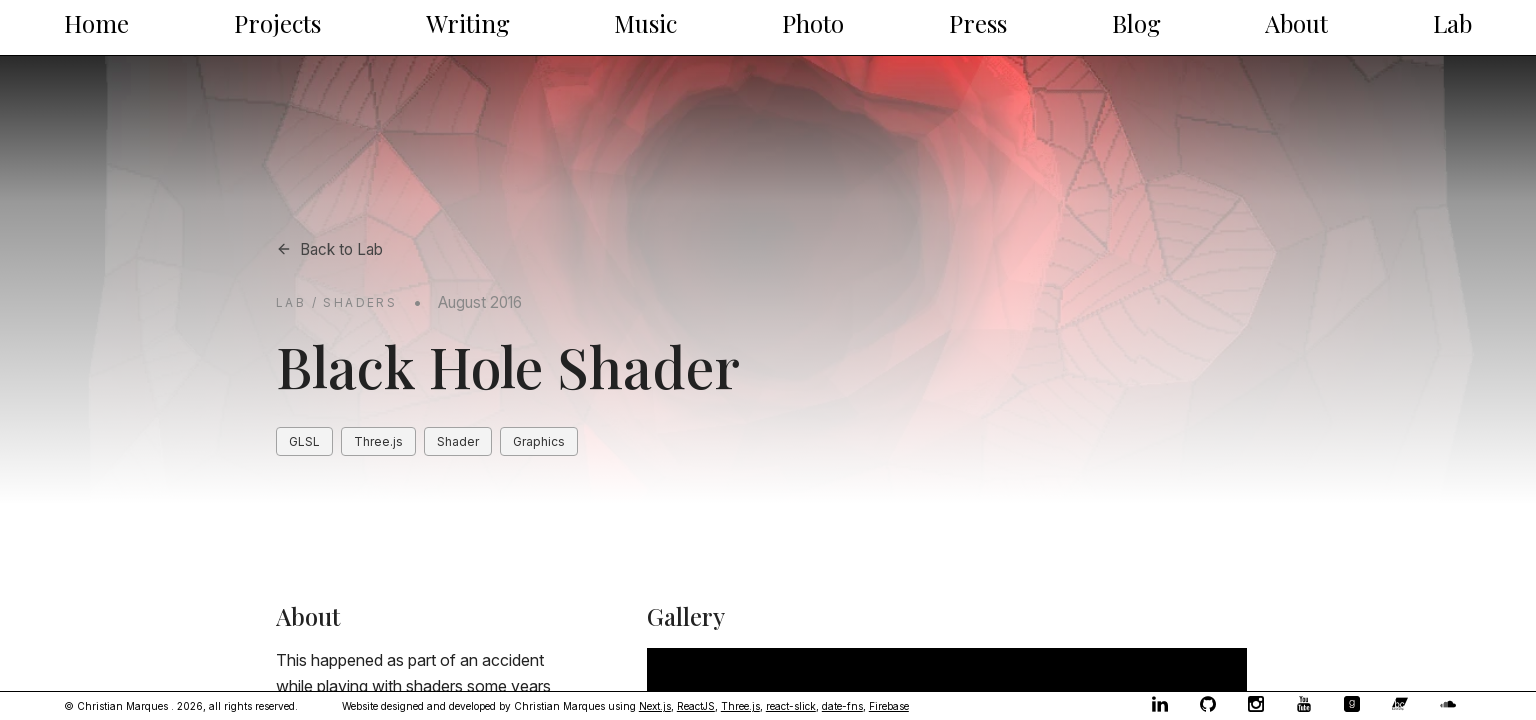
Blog (1136, 23)
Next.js (655, 706)
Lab (1452, 23)
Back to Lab (329, 249)
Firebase (889, 706)
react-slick (791, 706)
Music (645, 23)
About (1296, 23)
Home (96, 23)
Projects (277, 23)
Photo (813, 23)
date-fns (842, 706)
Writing (468, 23)
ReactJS (696, 706)
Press (978, 23)
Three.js (740, 706)
